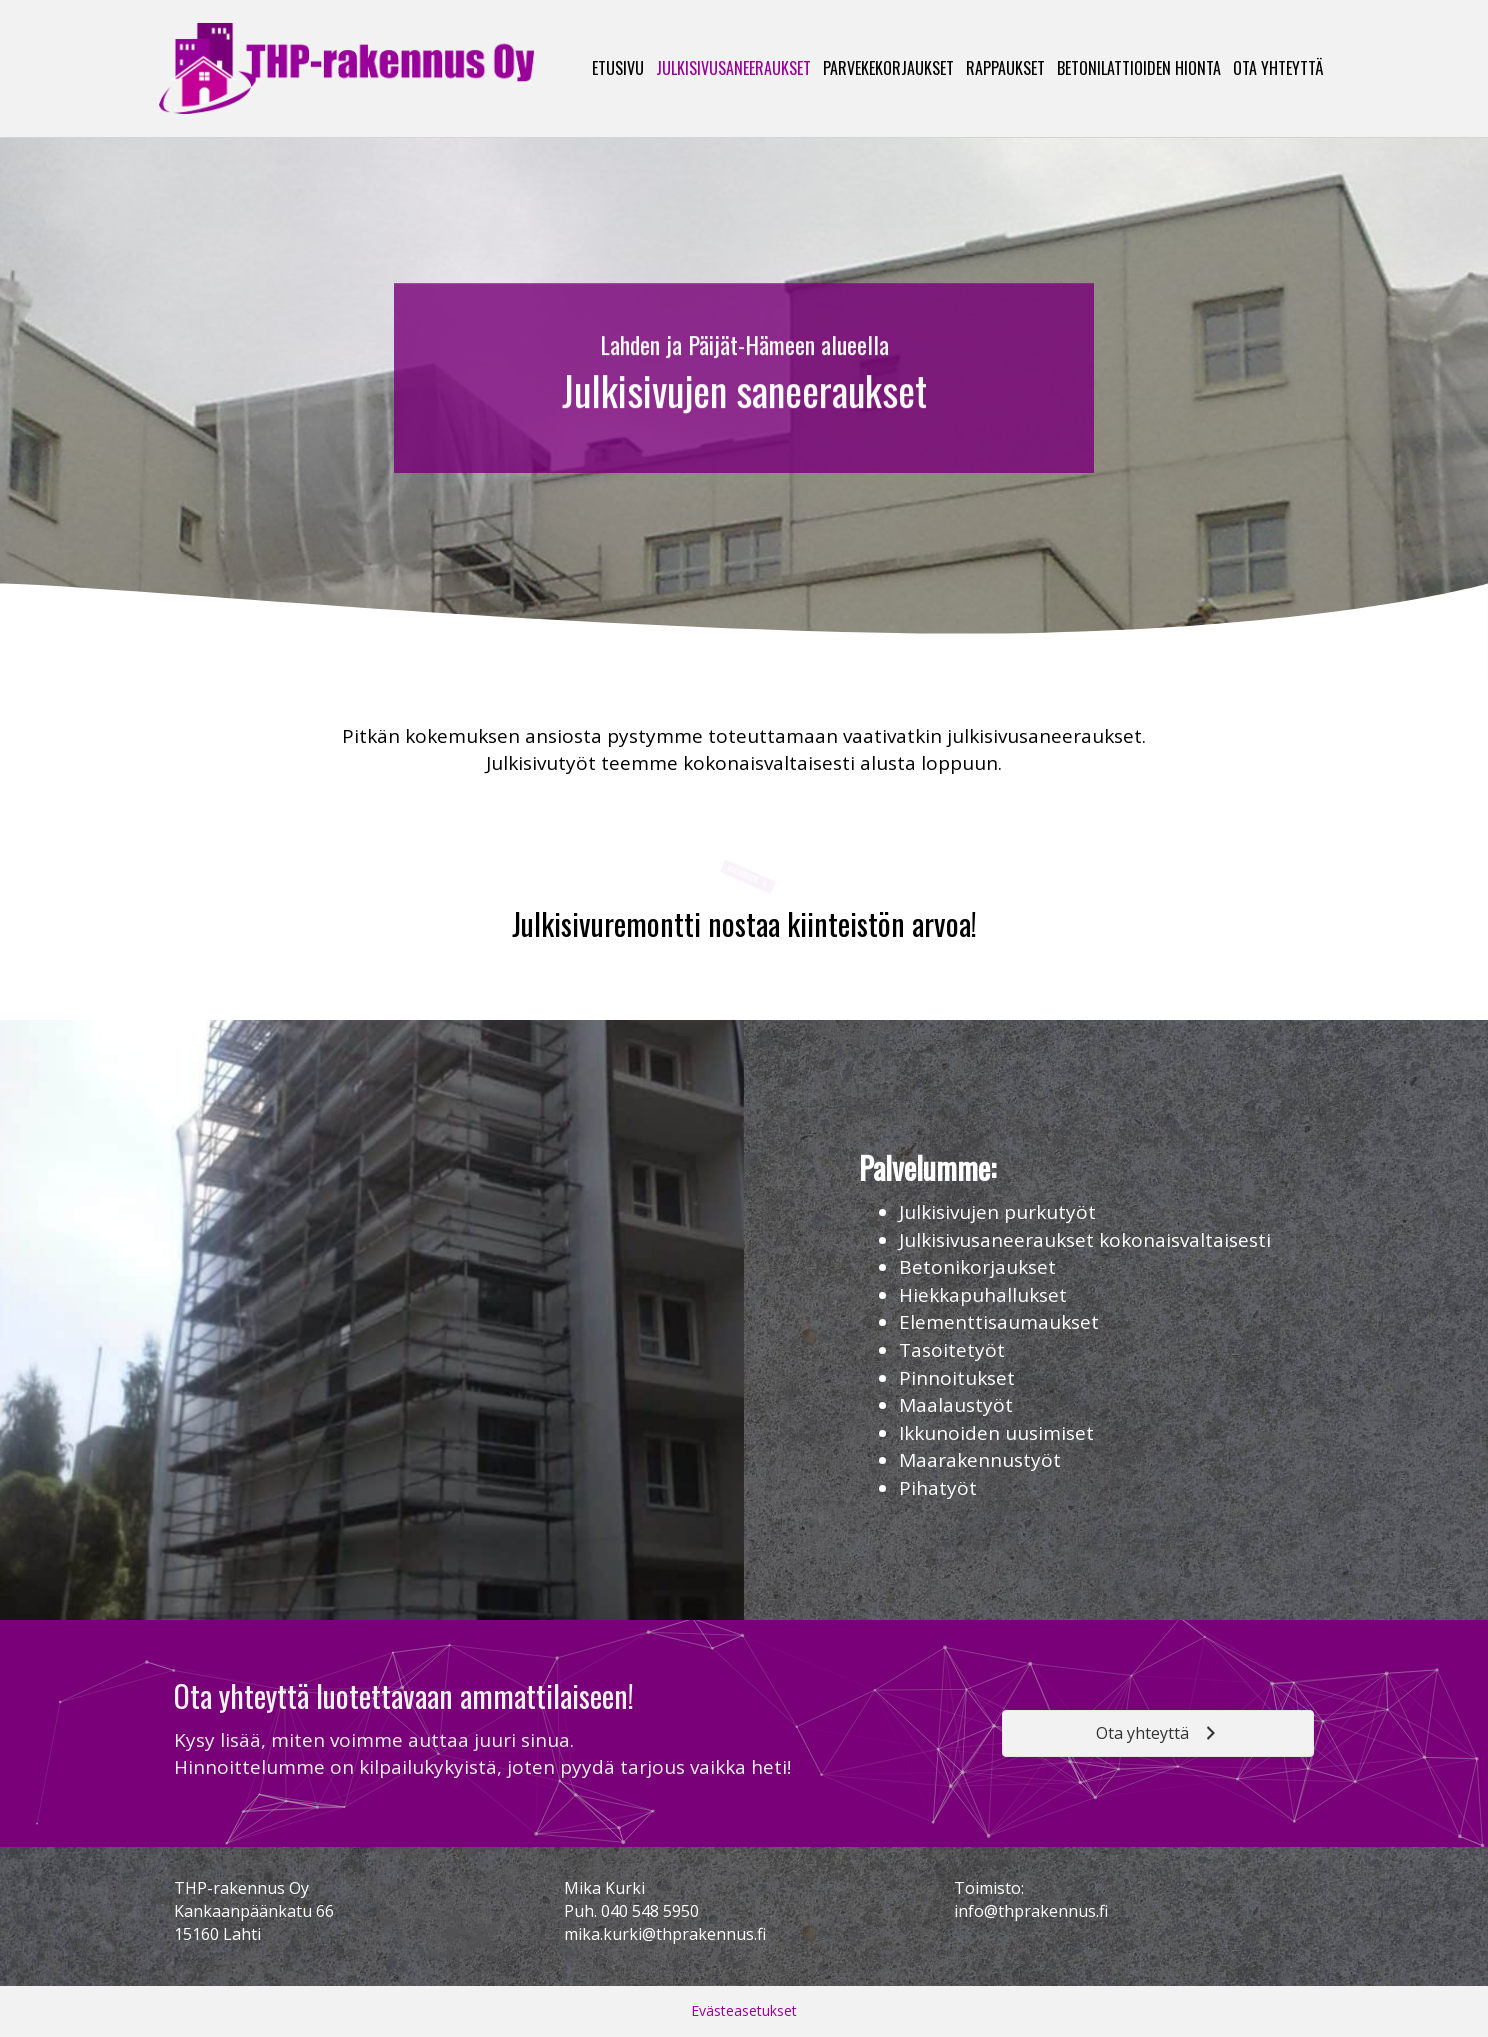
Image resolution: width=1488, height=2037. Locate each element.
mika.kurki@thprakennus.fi (665, 1934)
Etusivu (618, 68)
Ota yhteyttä (1278, 68)
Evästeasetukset (744, 2010)
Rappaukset (1005, 68)
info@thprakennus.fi (1031, 1911)
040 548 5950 (650, 1911)
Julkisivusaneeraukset (733, 68)
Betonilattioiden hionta (1139, 68)
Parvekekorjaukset (888, 68)
